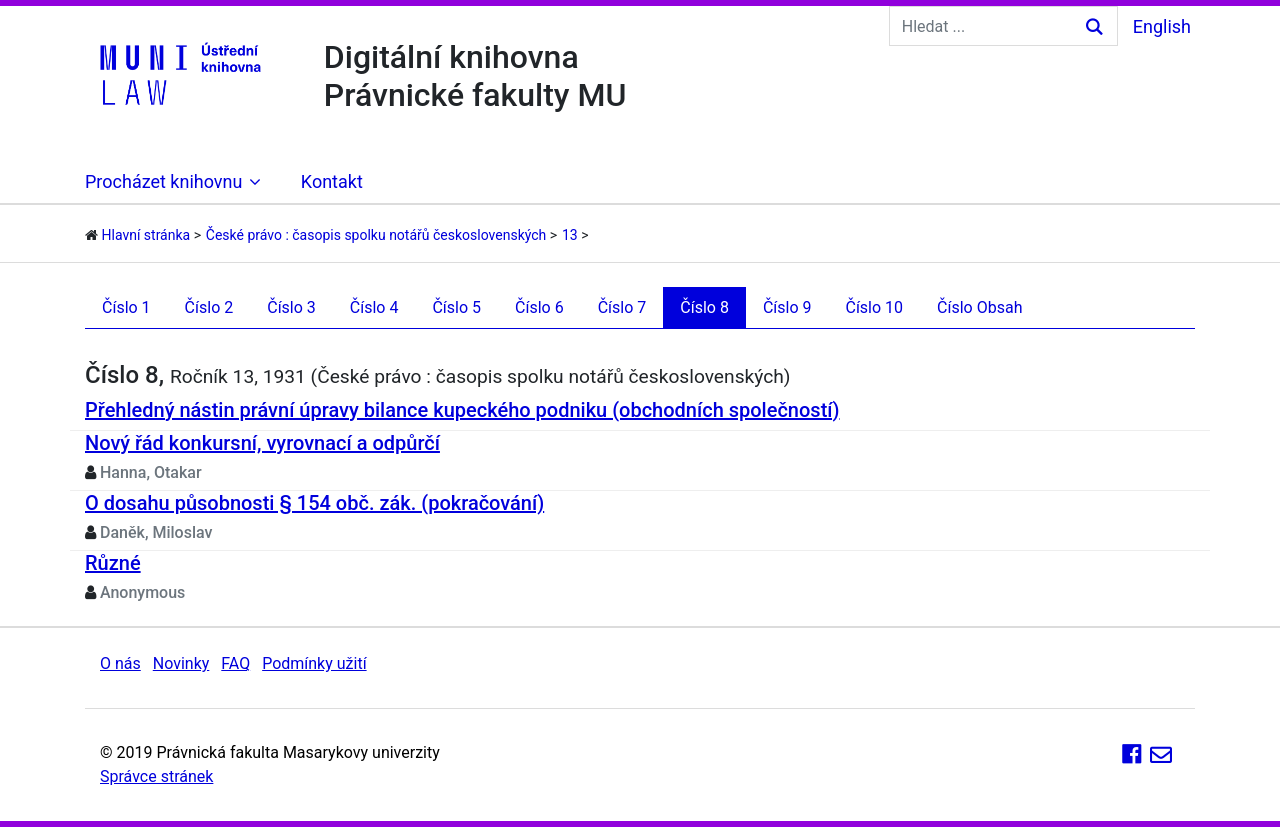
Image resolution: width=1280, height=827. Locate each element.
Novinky (181, 663)
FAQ (235, 663)
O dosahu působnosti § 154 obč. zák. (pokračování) (314, 503)
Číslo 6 (539, 307)
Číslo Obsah (979, 307)
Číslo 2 (209, 307)
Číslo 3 (291, 307)
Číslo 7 (622, 307)
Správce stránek (156, 776)
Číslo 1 (126, 307)
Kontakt (332, 181)
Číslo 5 (456, 307)
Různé (113, 563)
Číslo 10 (874, 307)
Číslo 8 (704, 307)
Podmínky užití (314, 663)
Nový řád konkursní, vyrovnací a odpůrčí (262, 443)
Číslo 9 (787, 307)
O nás (120, 663)
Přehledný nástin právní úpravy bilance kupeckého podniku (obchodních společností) (462, 410)
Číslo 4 (374, 307)
